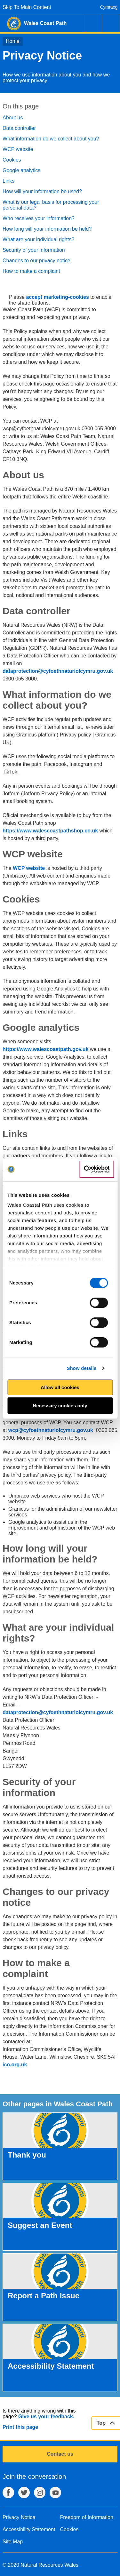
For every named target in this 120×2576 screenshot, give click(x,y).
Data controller (19, 128)
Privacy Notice (19, 2517)
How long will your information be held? (47, 229)
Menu (111, 23)
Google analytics (21, 170)
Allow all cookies (60, 1387)
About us (13, 117)
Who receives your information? (39, 218)
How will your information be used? (42, 191)
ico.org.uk (15, 2064)
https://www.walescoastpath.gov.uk (45, 1049)
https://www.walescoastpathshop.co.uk (50, 830)
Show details (81, 1368)
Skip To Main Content (27, 7)
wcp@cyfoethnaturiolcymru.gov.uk (50, 1430)
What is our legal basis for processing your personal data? (51, 205)
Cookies (12, 160)
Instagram (39, 2492)
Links (8, 181)
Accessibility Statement (29, 2529)
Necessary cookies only (60, 1405)
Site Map (13, 2541)
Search (93, 23)
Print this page (20, 2427)
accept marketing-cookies (57, 297)
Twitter (24, 2492)
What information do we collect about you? (51, 138)
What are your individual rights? (38, 239)
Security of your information (34, 250)
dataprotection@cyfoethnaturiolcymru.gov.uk (58, 671)
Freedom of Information (86, 2517)
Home (13, 41)
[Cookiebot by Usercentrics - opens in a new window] (97, 1169)
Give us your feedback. (46, 2416)
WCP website (18, 149)
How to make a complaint (31, 271)
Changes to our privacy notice (36, 260)
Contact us (60, 2454)
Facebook (8, 2492)
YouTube (55, 2492)
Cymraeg (108, 7)
